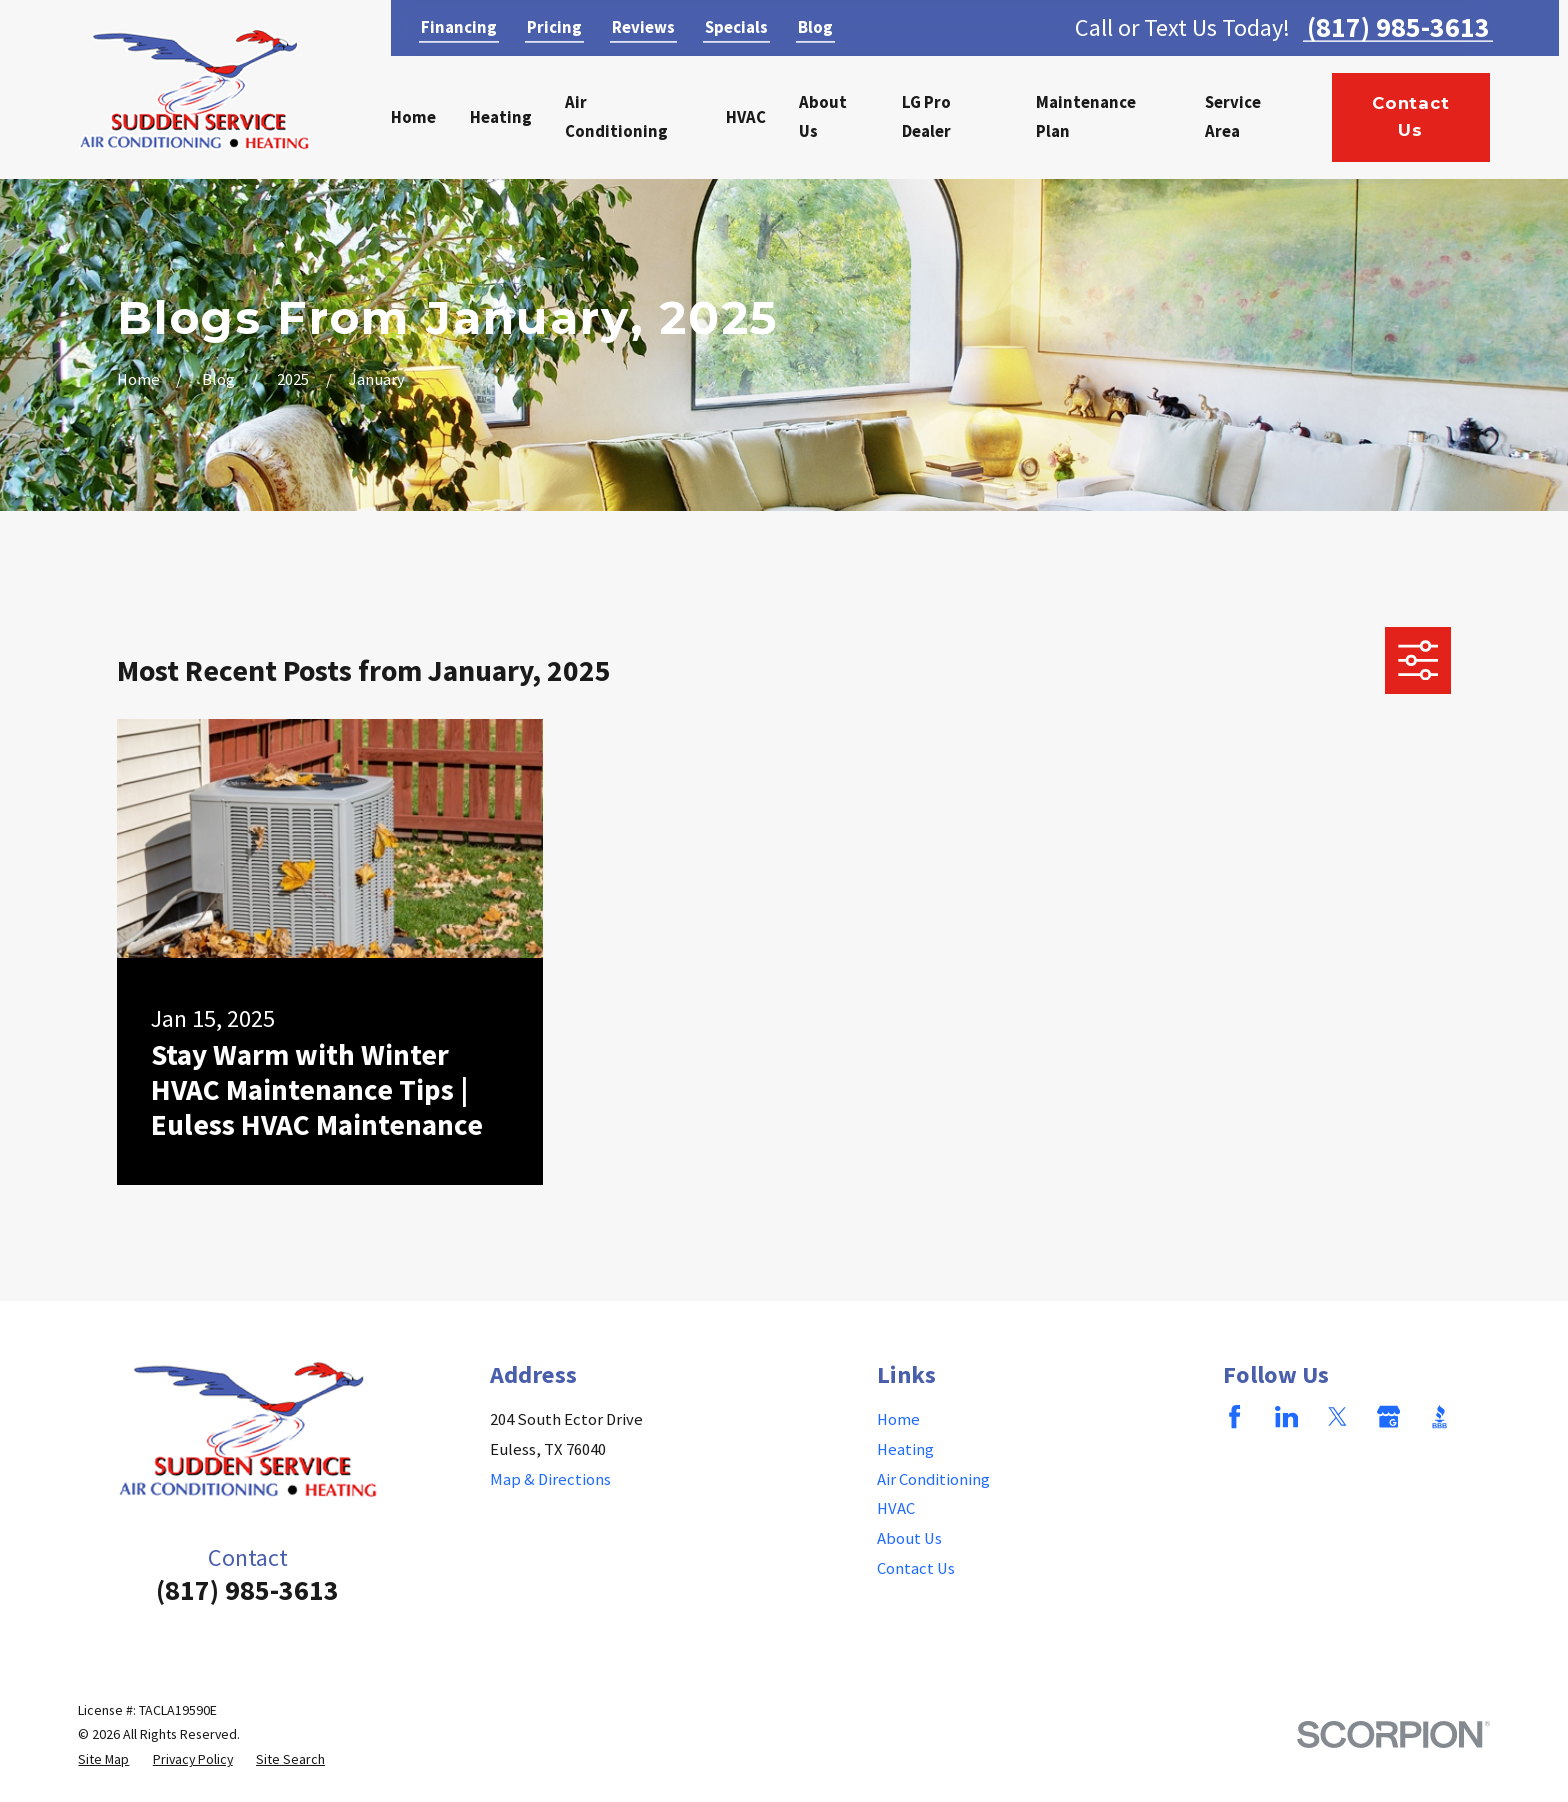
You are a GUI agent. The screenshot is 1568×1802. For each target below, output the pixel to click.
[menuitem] (103, 1759)
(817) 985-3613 (1398, 28)
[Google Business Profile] (1388, 1416)
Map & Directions (550, 1479)
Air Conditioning (933, 1479)
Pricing (554, 27)
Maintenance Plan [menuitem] (1086, 117)
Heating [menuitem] (501, 117)
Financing (459, 27)
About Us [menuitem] (823, 117)
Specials (736, 27)
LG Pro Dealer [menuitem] (926, 117)
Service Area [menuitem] (1233, 117)
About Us (909, 1538)
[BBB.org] (1439, 1416)
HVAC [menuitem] (746, 117)
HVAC (896, 1508)
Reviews (643, 27)
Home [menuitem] (413, 117)
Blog (815, 27)
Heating (905, 1449)
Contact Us (1411, 117)
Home (898, 1419)
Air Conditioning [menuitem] (616, 117)
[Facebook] (1234, 1416)
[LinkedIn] (1286, 1416)
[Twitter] (1337, 1416)
